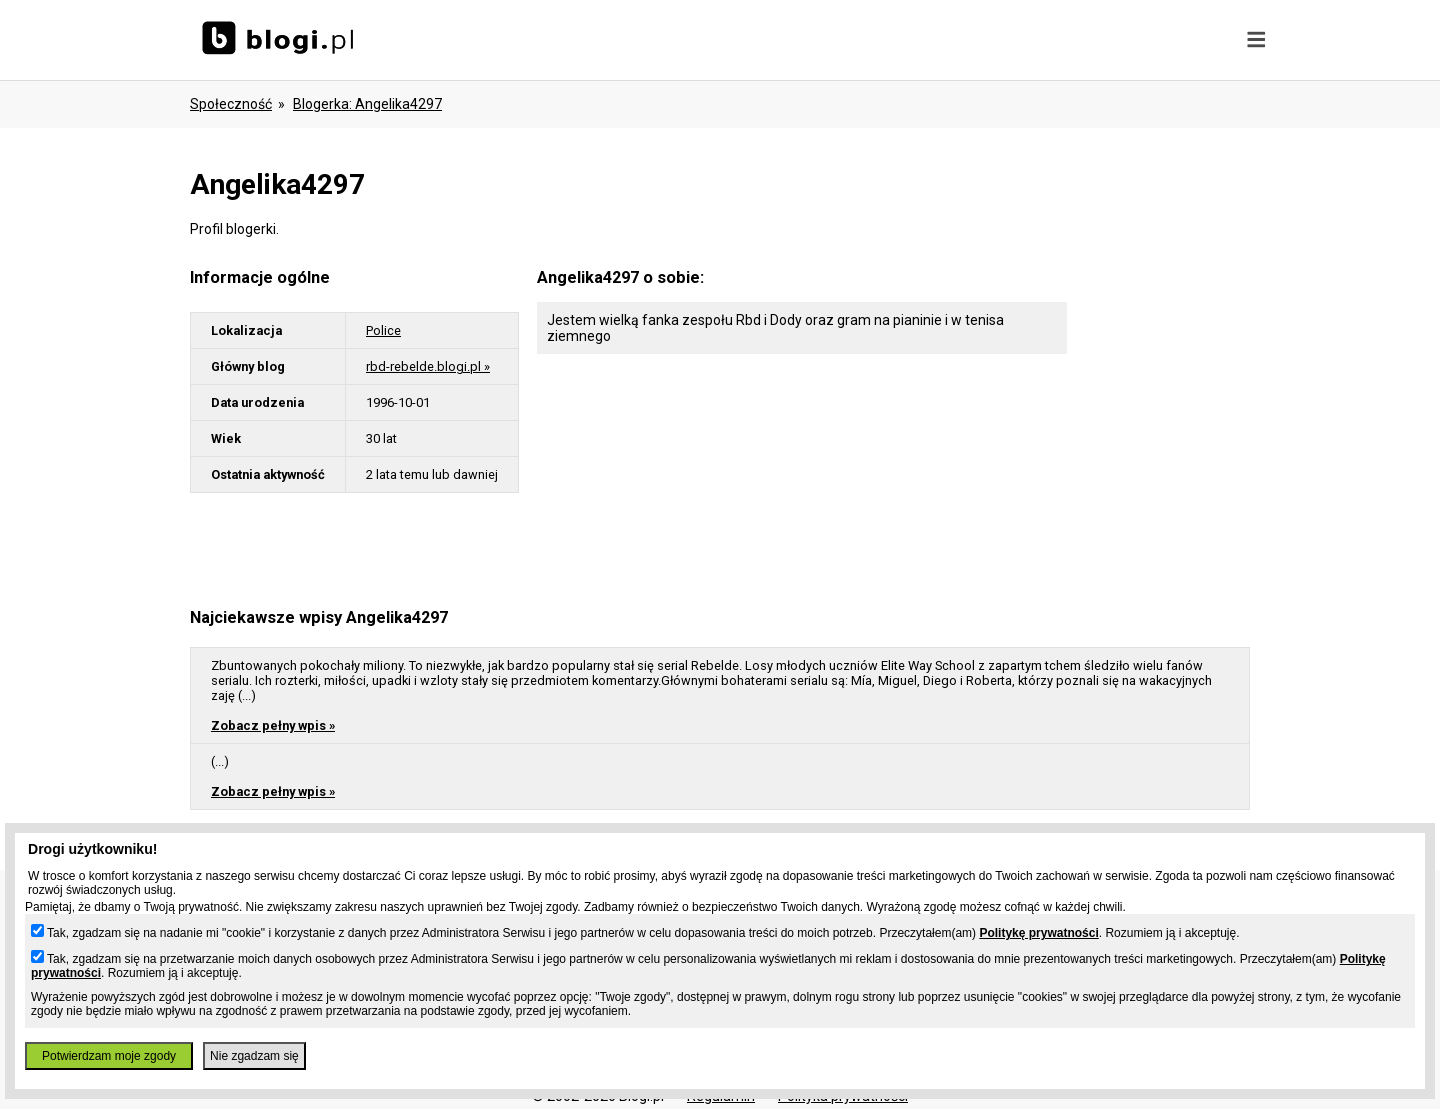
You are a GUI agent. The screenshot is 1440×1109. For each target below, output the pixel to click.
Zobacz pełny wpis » (273, 725)
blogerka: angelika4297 (367, 104)
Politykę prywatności (1038, 933)
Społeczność (231, 104)
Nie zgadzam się (254, 1056)
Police (383, 330)
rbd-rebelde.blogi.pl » (428, 366)
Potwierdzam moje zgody (109, 1056)
